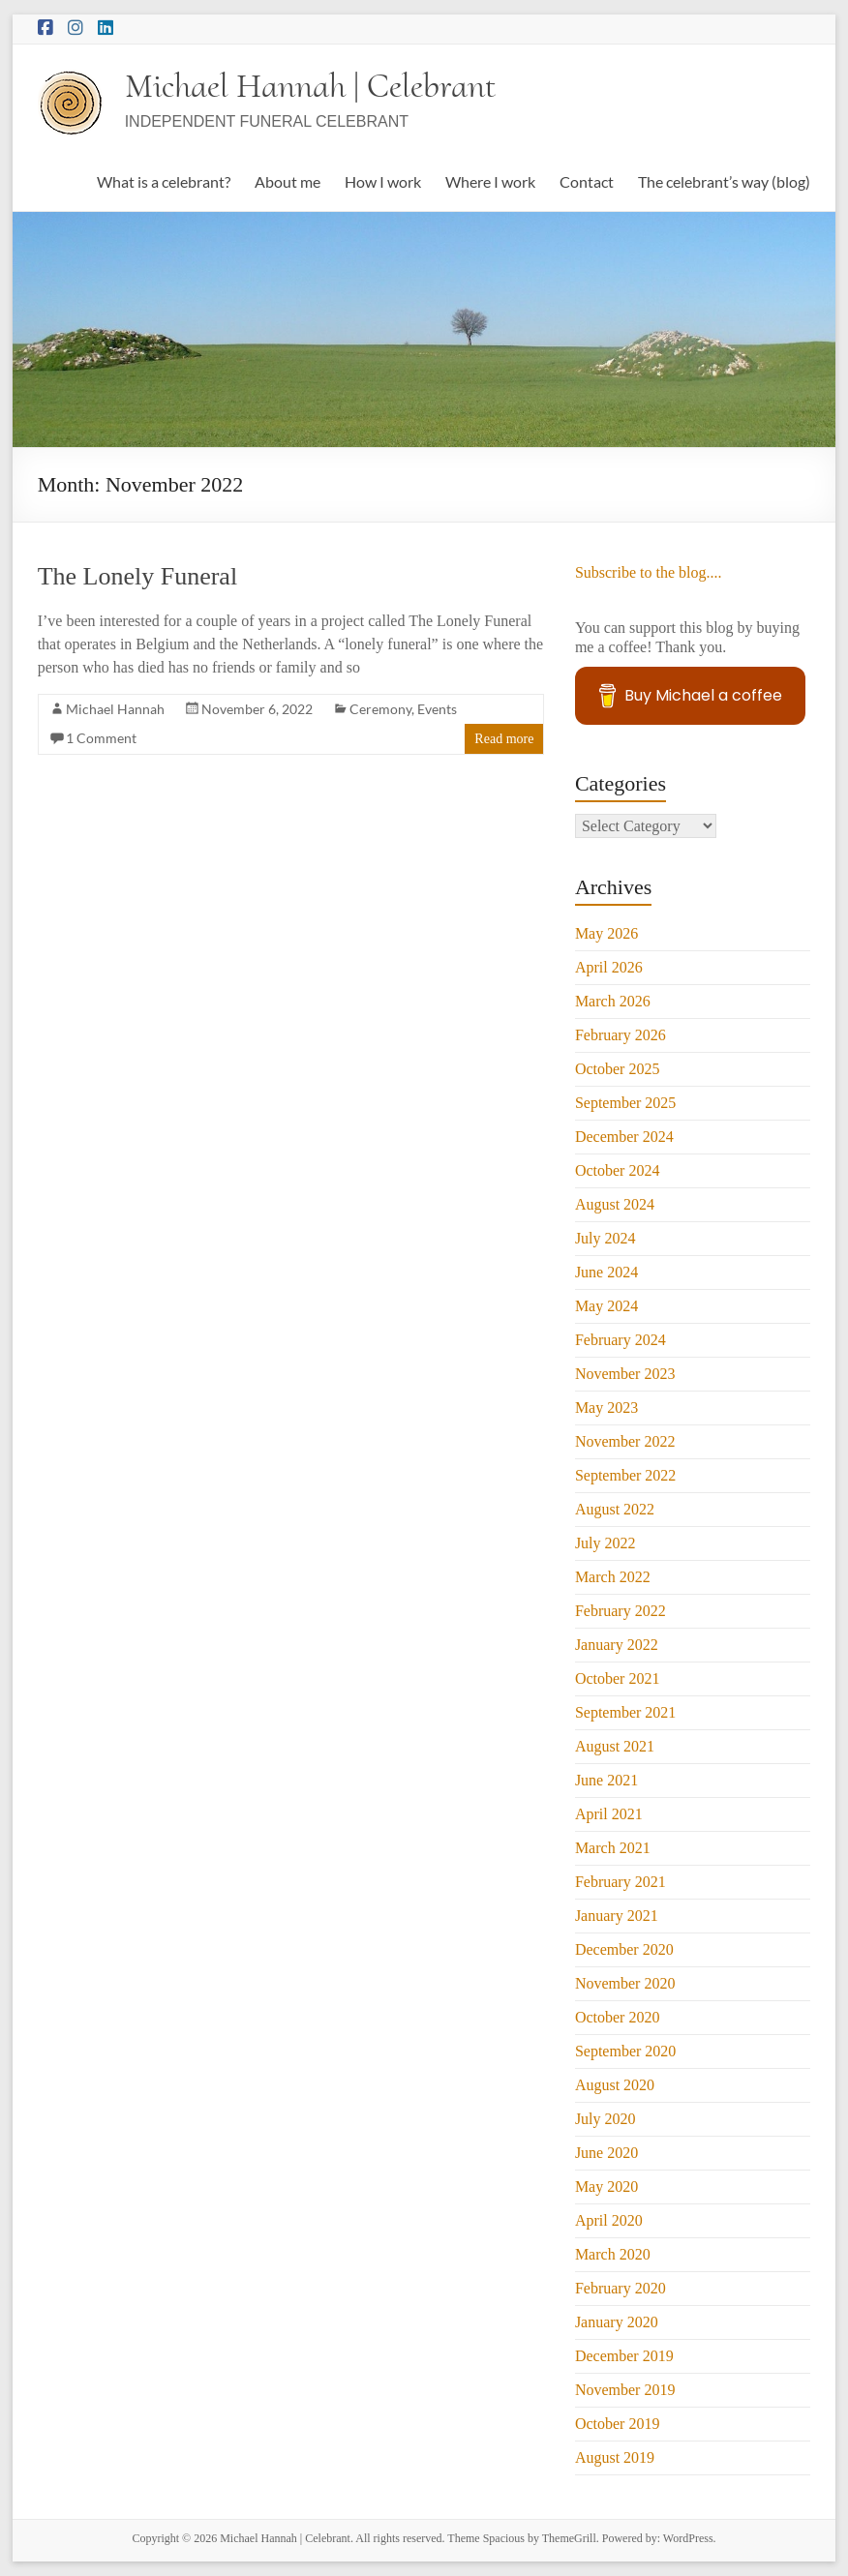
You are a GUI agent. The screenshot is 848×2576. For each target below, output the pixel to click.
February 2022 (620, 1611)
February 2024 (620, 1340)
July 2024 (605, 1238)
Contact (587, 181)
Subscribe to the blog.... (648, 572)
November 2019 (625, 2389)
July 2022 (605, 1543)
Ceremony (380, 709)
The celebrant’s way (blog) (724, 181)
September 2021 (625, 1712)
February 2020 (620, 2288)
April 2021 (609, 1814)
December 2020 (624, 1949)
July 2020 (605, 2119)
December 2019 (624, 2356)
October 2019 (617, 2423)
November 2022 (625, 1441)
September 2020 (625, 2051)
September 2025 (625, 1102)
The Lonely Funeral (138, 576)
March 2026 (613, 1001)
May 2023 (606, 1407)
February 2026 (620, 1035)
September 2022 (625, 1475)
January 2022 (616, 1644)
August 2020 (614, 2085)
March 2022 (613, 1577)
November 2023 (625, 1373)
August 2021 (614, 1746)
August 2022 (614, 1509)
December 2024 (624, 1136)
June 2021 (606, 1780)
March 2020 (613, 2254)
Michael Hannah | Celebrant (310, 85)
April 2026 (609, 967)
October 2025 (617, 1069)
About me (287, 181)
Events (437, 709)
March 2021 (613, 1848)
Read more (503, 739)
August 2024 (614, 1204)
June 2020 (606, 2152)
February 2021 (620, 1881)
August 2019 (614, 2457)
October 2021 (617, 1678)
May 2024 (606, 1306)
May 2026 (606, 933)
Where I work (490, 181)
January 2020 (616, 2322)
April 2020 (609, 2220)
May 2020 (606, 2186)
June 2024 (606, 1272)
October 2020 (617, 2017)
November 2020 (625, 1983)
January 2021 (616, 1915)
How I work (383, 181)
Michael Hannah (115, 709)
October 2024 (617, 1170)
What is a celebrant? (163, 181)
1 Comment (101, 738)
